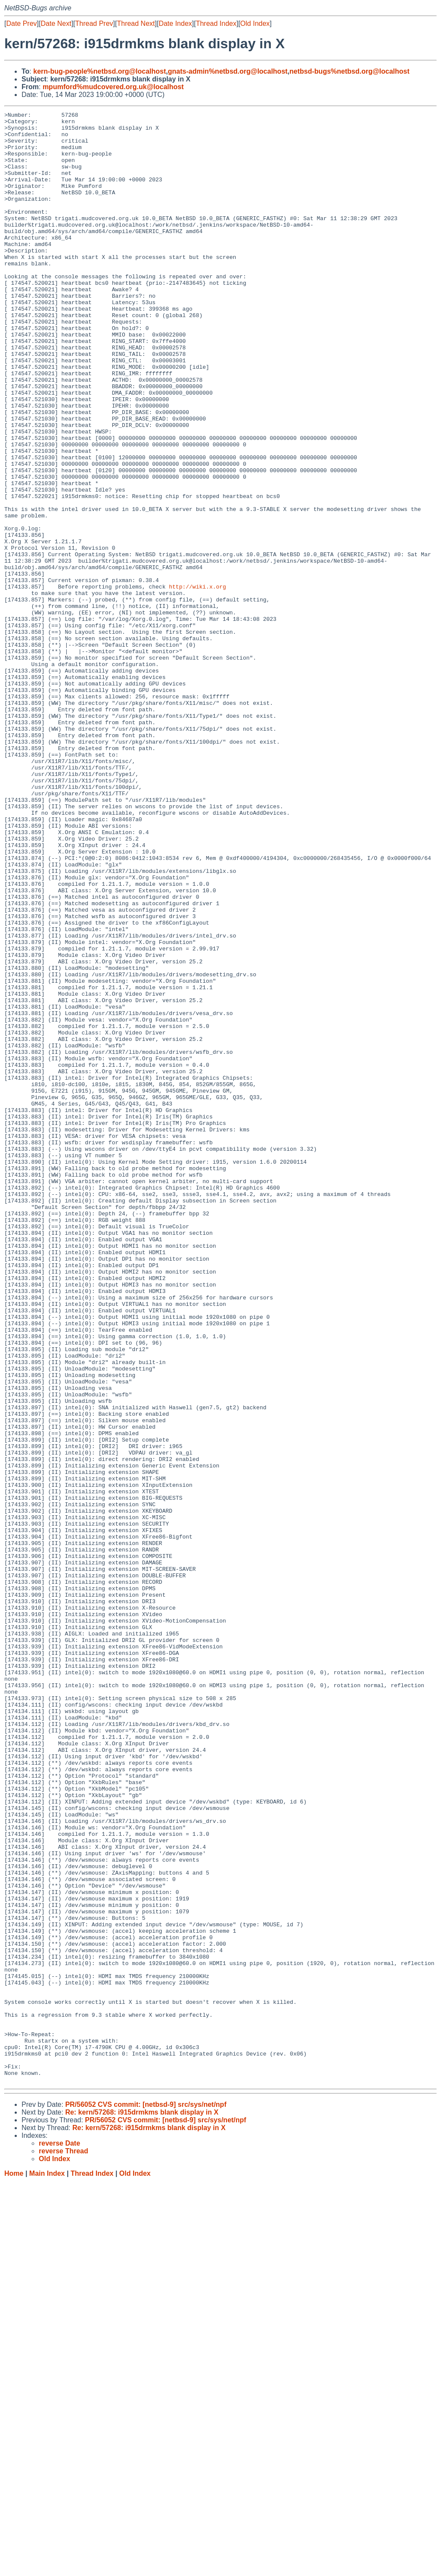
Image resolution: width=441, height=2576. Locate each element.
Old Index (255, 23)
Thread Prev (94, 23)
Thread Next (136, 23)
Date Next (55, 23)
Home (13, 2567)
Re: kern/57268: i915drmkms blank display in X (141, 2506)
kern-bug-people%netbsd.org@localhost (99, 71)
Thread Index (216, 23)
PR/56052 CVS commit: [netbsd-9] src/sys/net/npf (145, 2498)
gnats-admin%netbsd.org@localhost (228, 71)
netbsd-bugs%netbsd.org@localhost (349, 71)
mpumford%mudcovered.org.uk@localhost (113, 86)
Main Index (47, 2567)
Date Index (175, 23)
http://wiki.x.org (197, 682)
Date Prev (21, 23)
